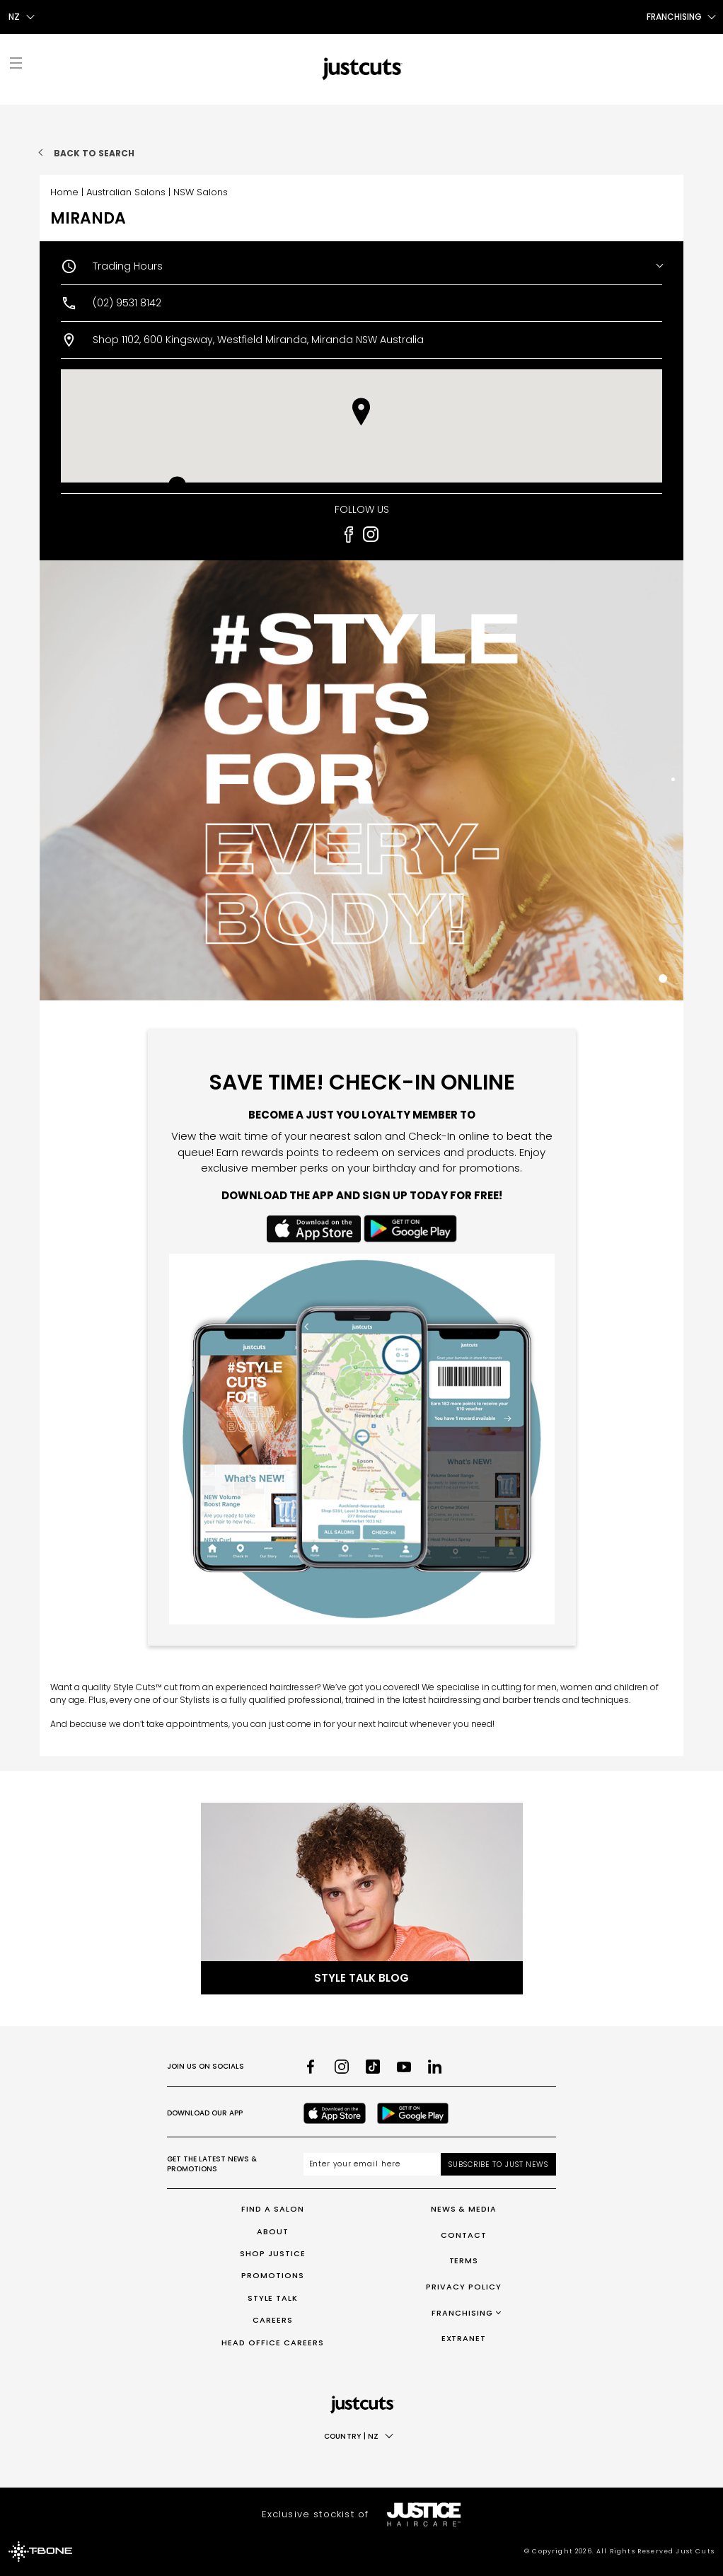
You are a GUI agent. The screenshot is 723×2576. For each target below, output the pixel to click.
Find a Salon (272, 2208)
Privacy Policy (464, 2286)
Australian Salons (126, 192)
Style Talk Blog (361, 1977)
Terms (464, 2260)
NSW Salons (200, 192)
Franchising (462, 2312)
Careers (273, 2320)
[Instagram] (342, 2067)
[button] (361, 412)
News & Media (464, 2208)
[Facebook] (310, 2067)
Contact (464, 2235)
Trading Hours (128, 266)
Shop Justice (273, 2253)
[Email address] (372, 2164)
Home (64, 192)
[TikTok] (373, 2067)
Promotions (272, 2275)
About (273, 2231)
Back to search (94, 153)
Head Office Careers (272, 2342)
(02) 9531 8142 (127, 303)
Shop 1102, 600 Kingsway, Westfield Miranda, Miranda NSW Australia (258, 340)
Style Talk (273, 2298)
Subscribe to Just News (498, 2164)
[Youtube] (404, 2067)
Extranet (464, 2338)
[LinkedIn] (435, 2067)
